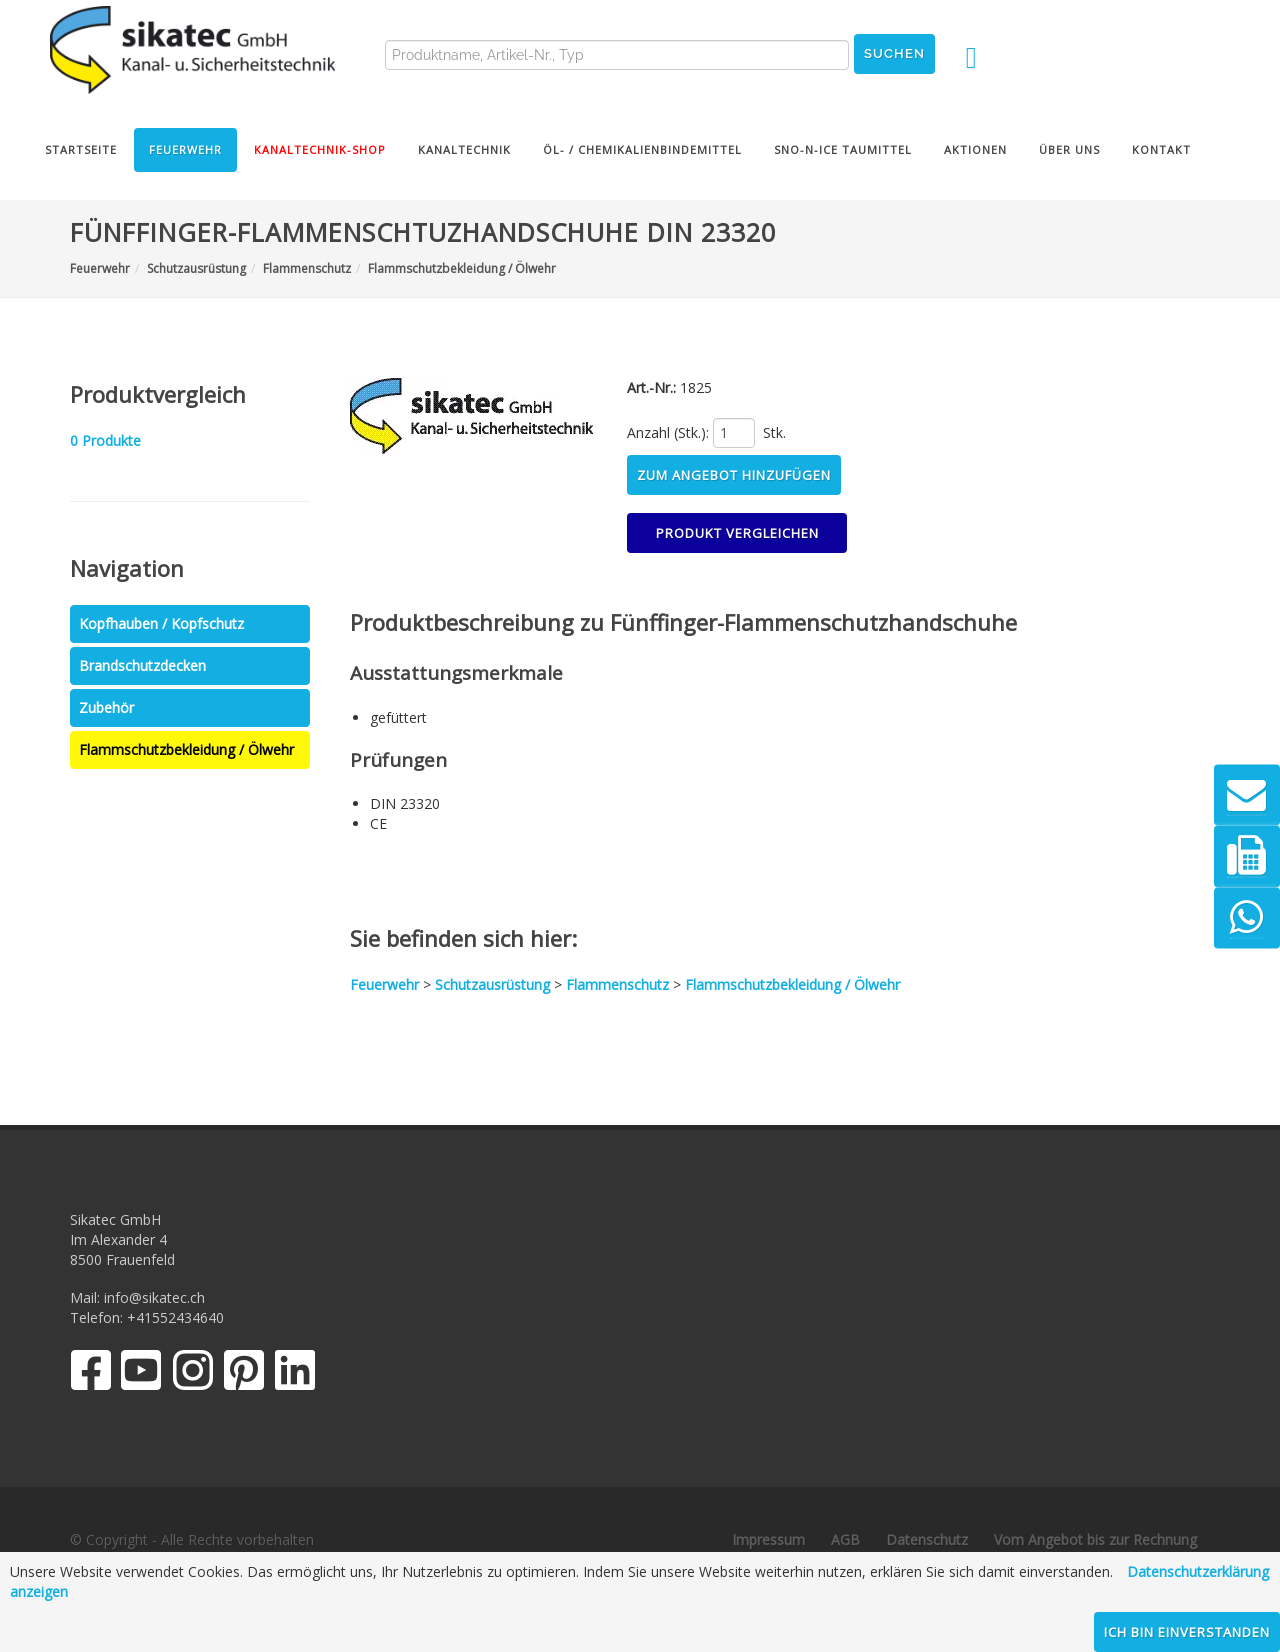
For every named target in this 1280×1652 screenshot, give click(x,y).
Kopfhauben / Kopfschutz (161, 623)
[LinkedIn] (295, 1374)
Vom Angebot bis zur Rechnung (1095, 1539)
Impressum (768, 1539)
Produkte (105, 440)
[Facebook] (90, 1374)
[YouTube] (141, 1374)
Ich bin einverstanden (1187, 1632)
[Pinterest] (244, 1374)
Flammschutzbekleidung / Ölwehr (186, 749)
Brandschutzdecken (142, 665)
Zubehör (106, 707)
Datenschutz (927, 1539)
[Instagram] (193, 1374)
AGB (845, 1539)
